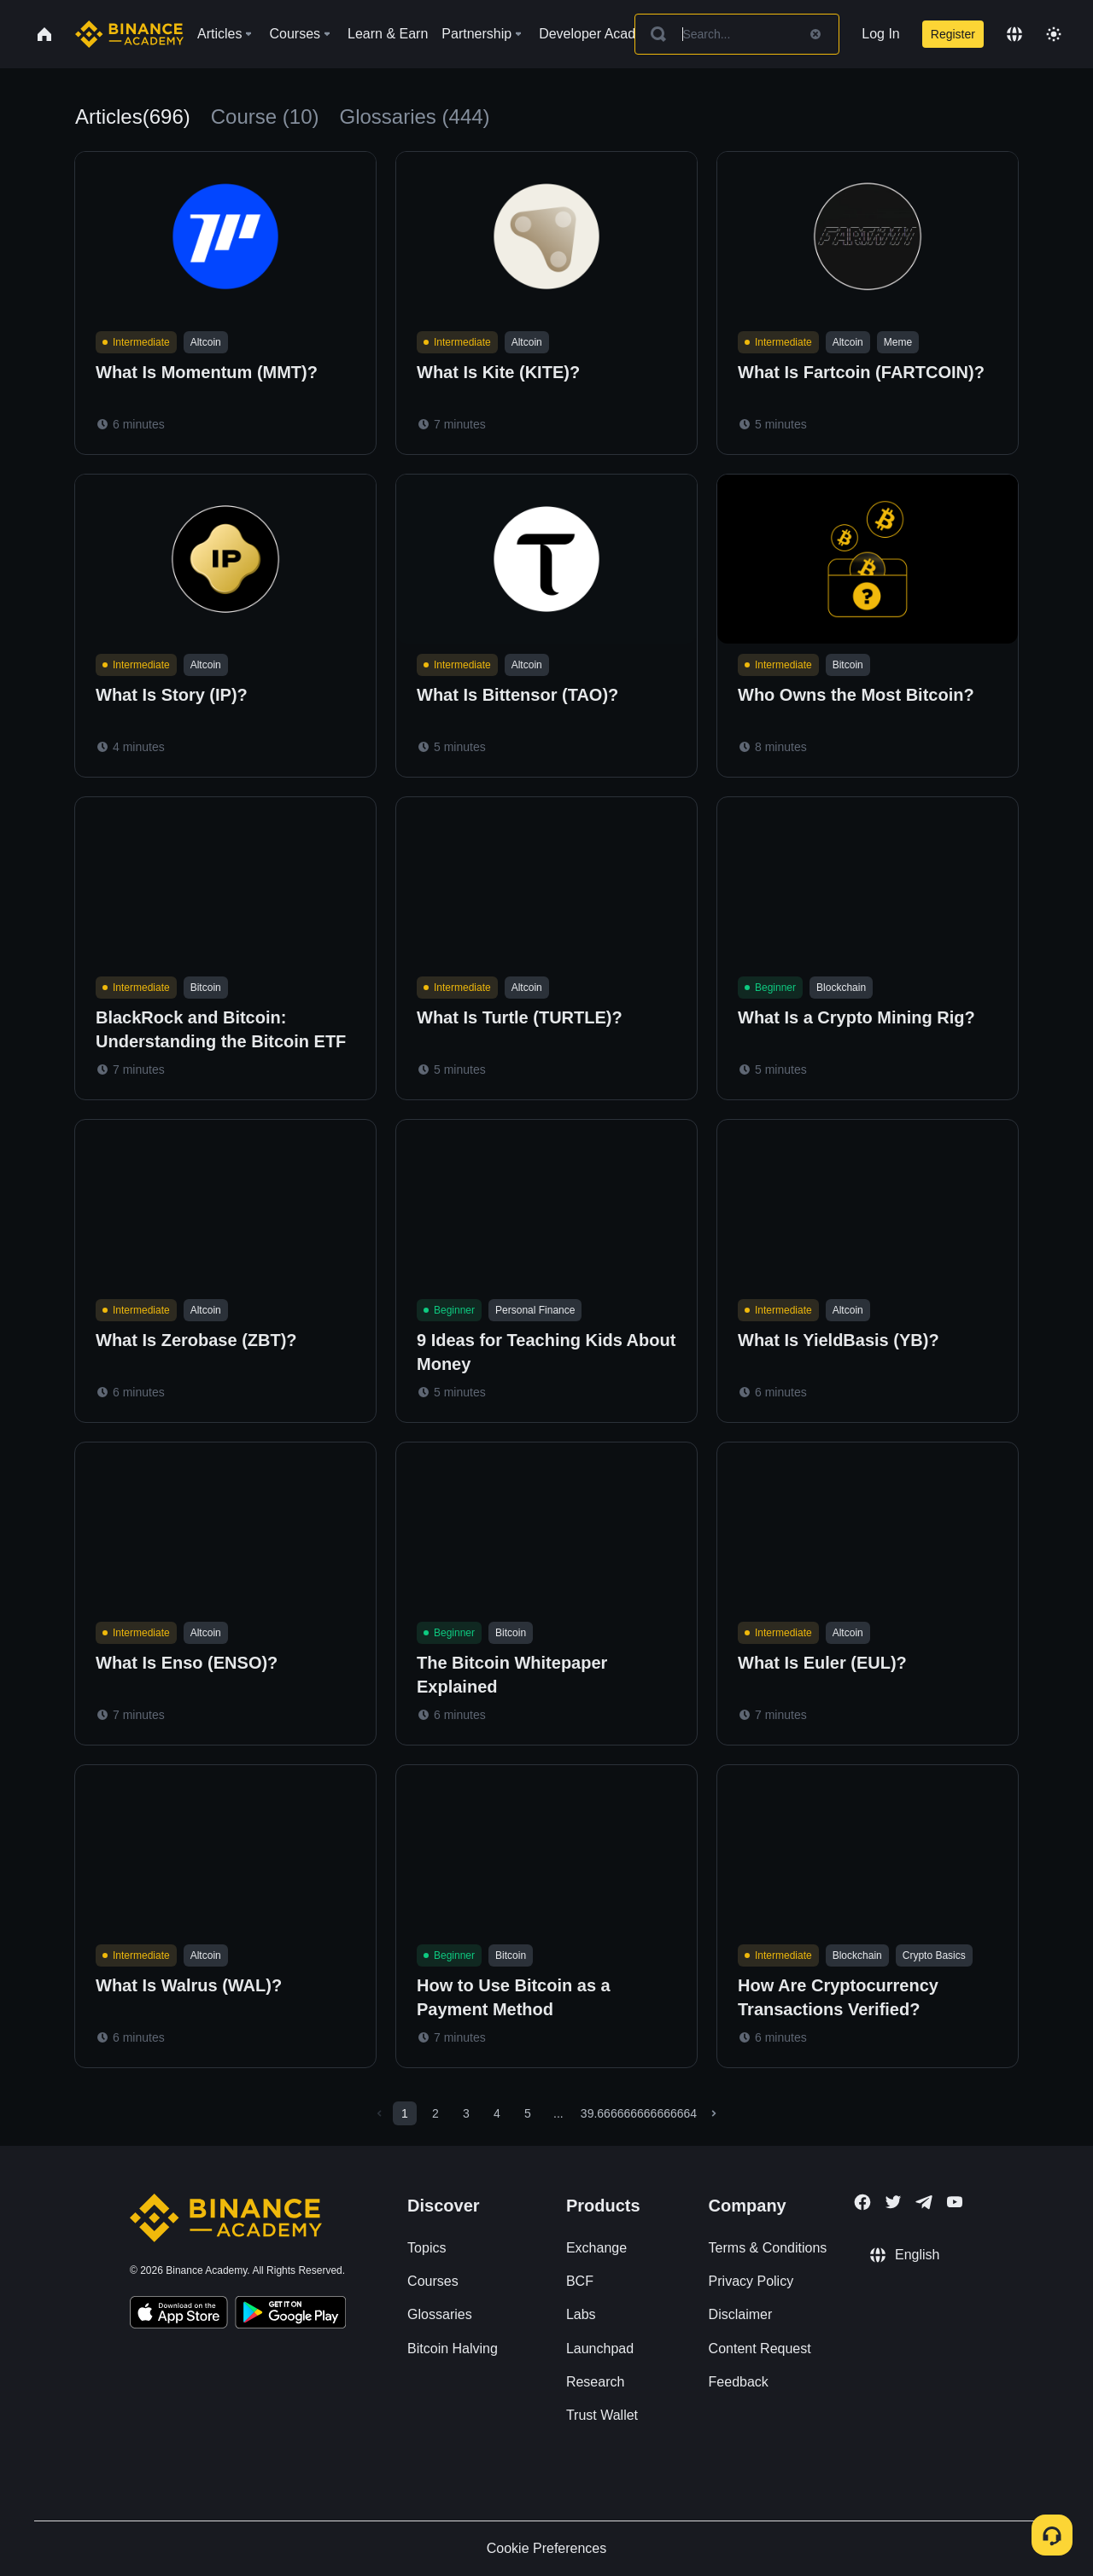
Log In (880, 33)
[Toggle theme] (1054, 34)
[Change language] (1014, 34)
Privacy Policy (751, 2281)
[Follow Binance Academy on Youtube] (954, 2201)
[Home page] (129, 34)
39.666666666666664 (639, 2113)
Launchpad (600, 2348)
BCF (579, 2281)
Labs (581, 2314)
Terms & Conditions (768, 2248)
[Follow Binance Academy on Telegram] (923, 2202)
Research (595, 2382)
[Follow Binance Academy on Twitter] (893, 2202)
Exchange (596, 2248)
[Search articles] (736, 34)
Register (953, 34)
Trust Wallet (602, 2415)
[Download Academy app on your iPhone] (179, 2315)
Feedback (739, 2382)
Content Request (760, 2348)
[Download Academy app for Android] (290, 2315)
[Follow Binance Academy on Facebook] (862, 2202)
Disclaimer (741, 2314)
